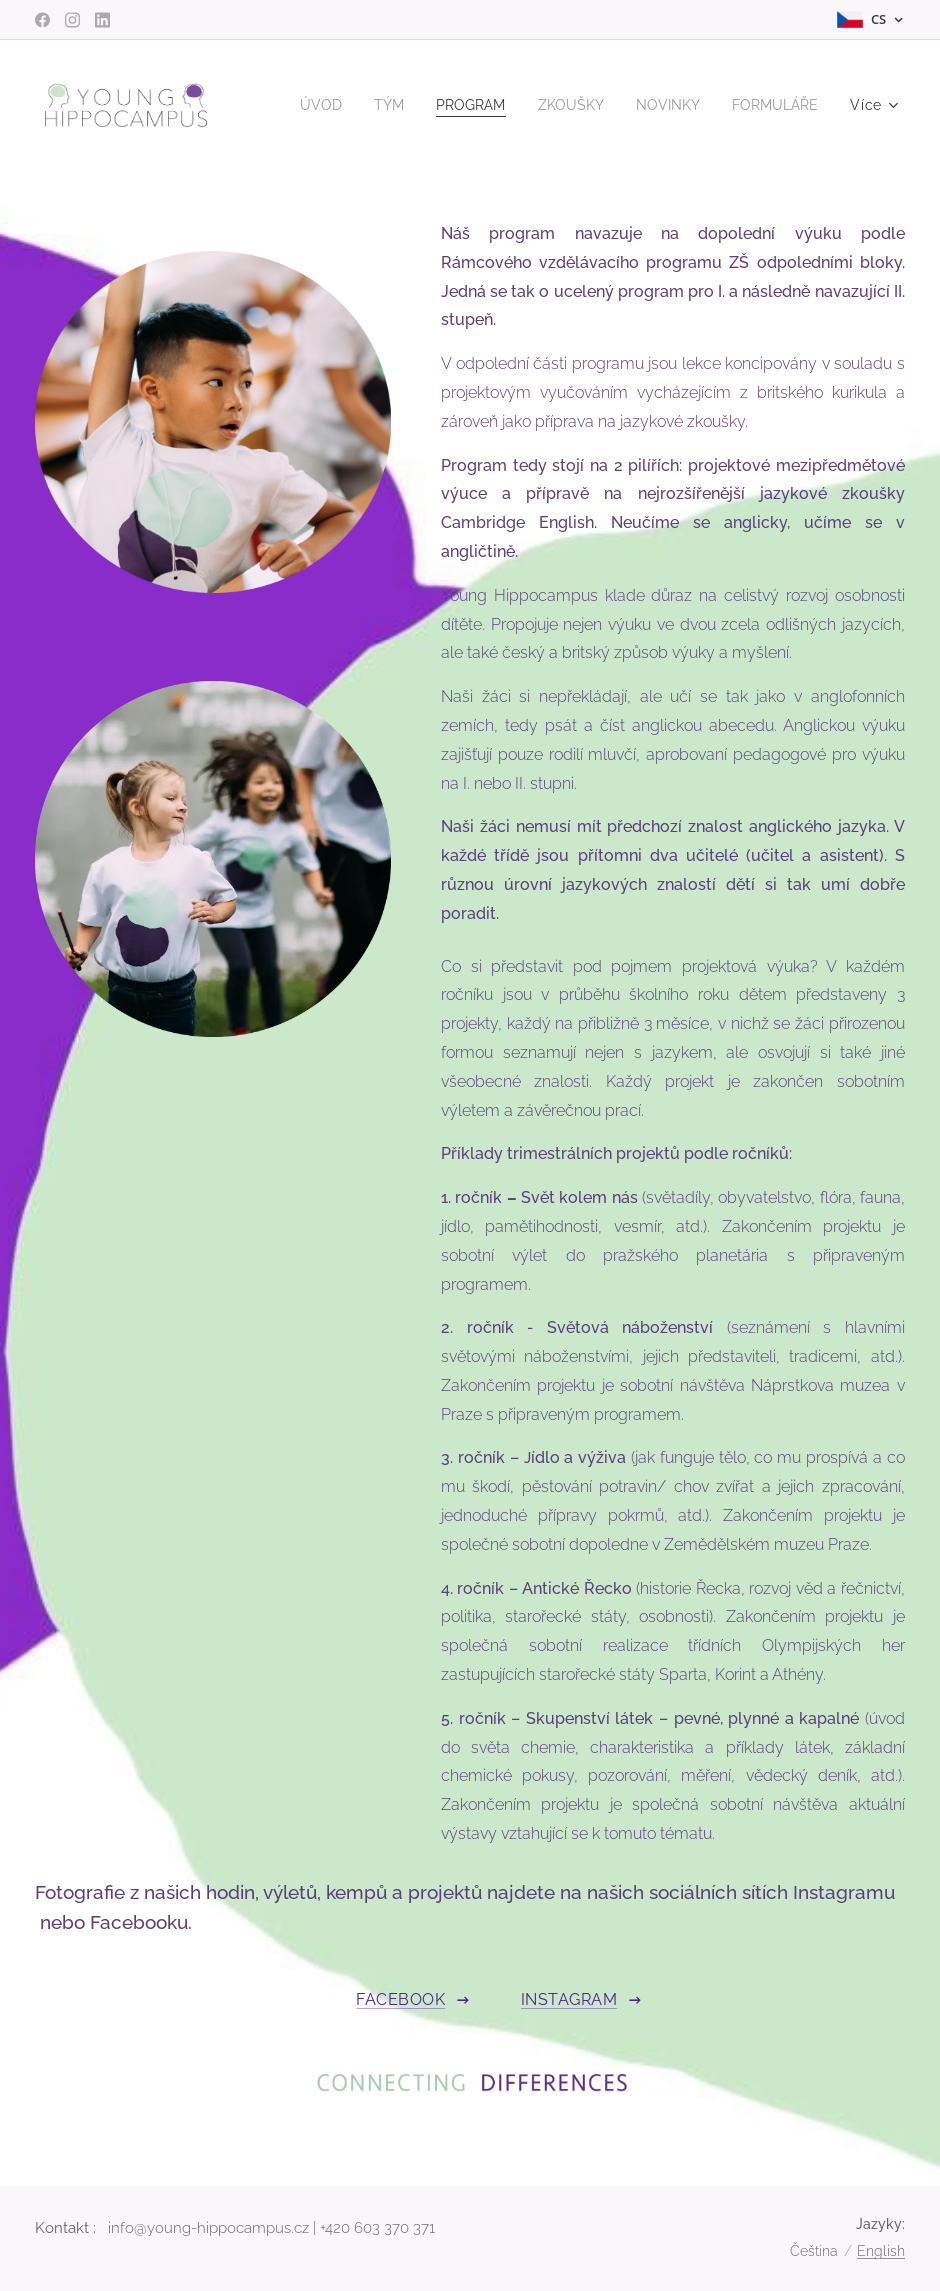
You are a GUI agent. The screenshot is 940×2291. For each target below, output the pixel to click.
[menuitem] (428, 105)
